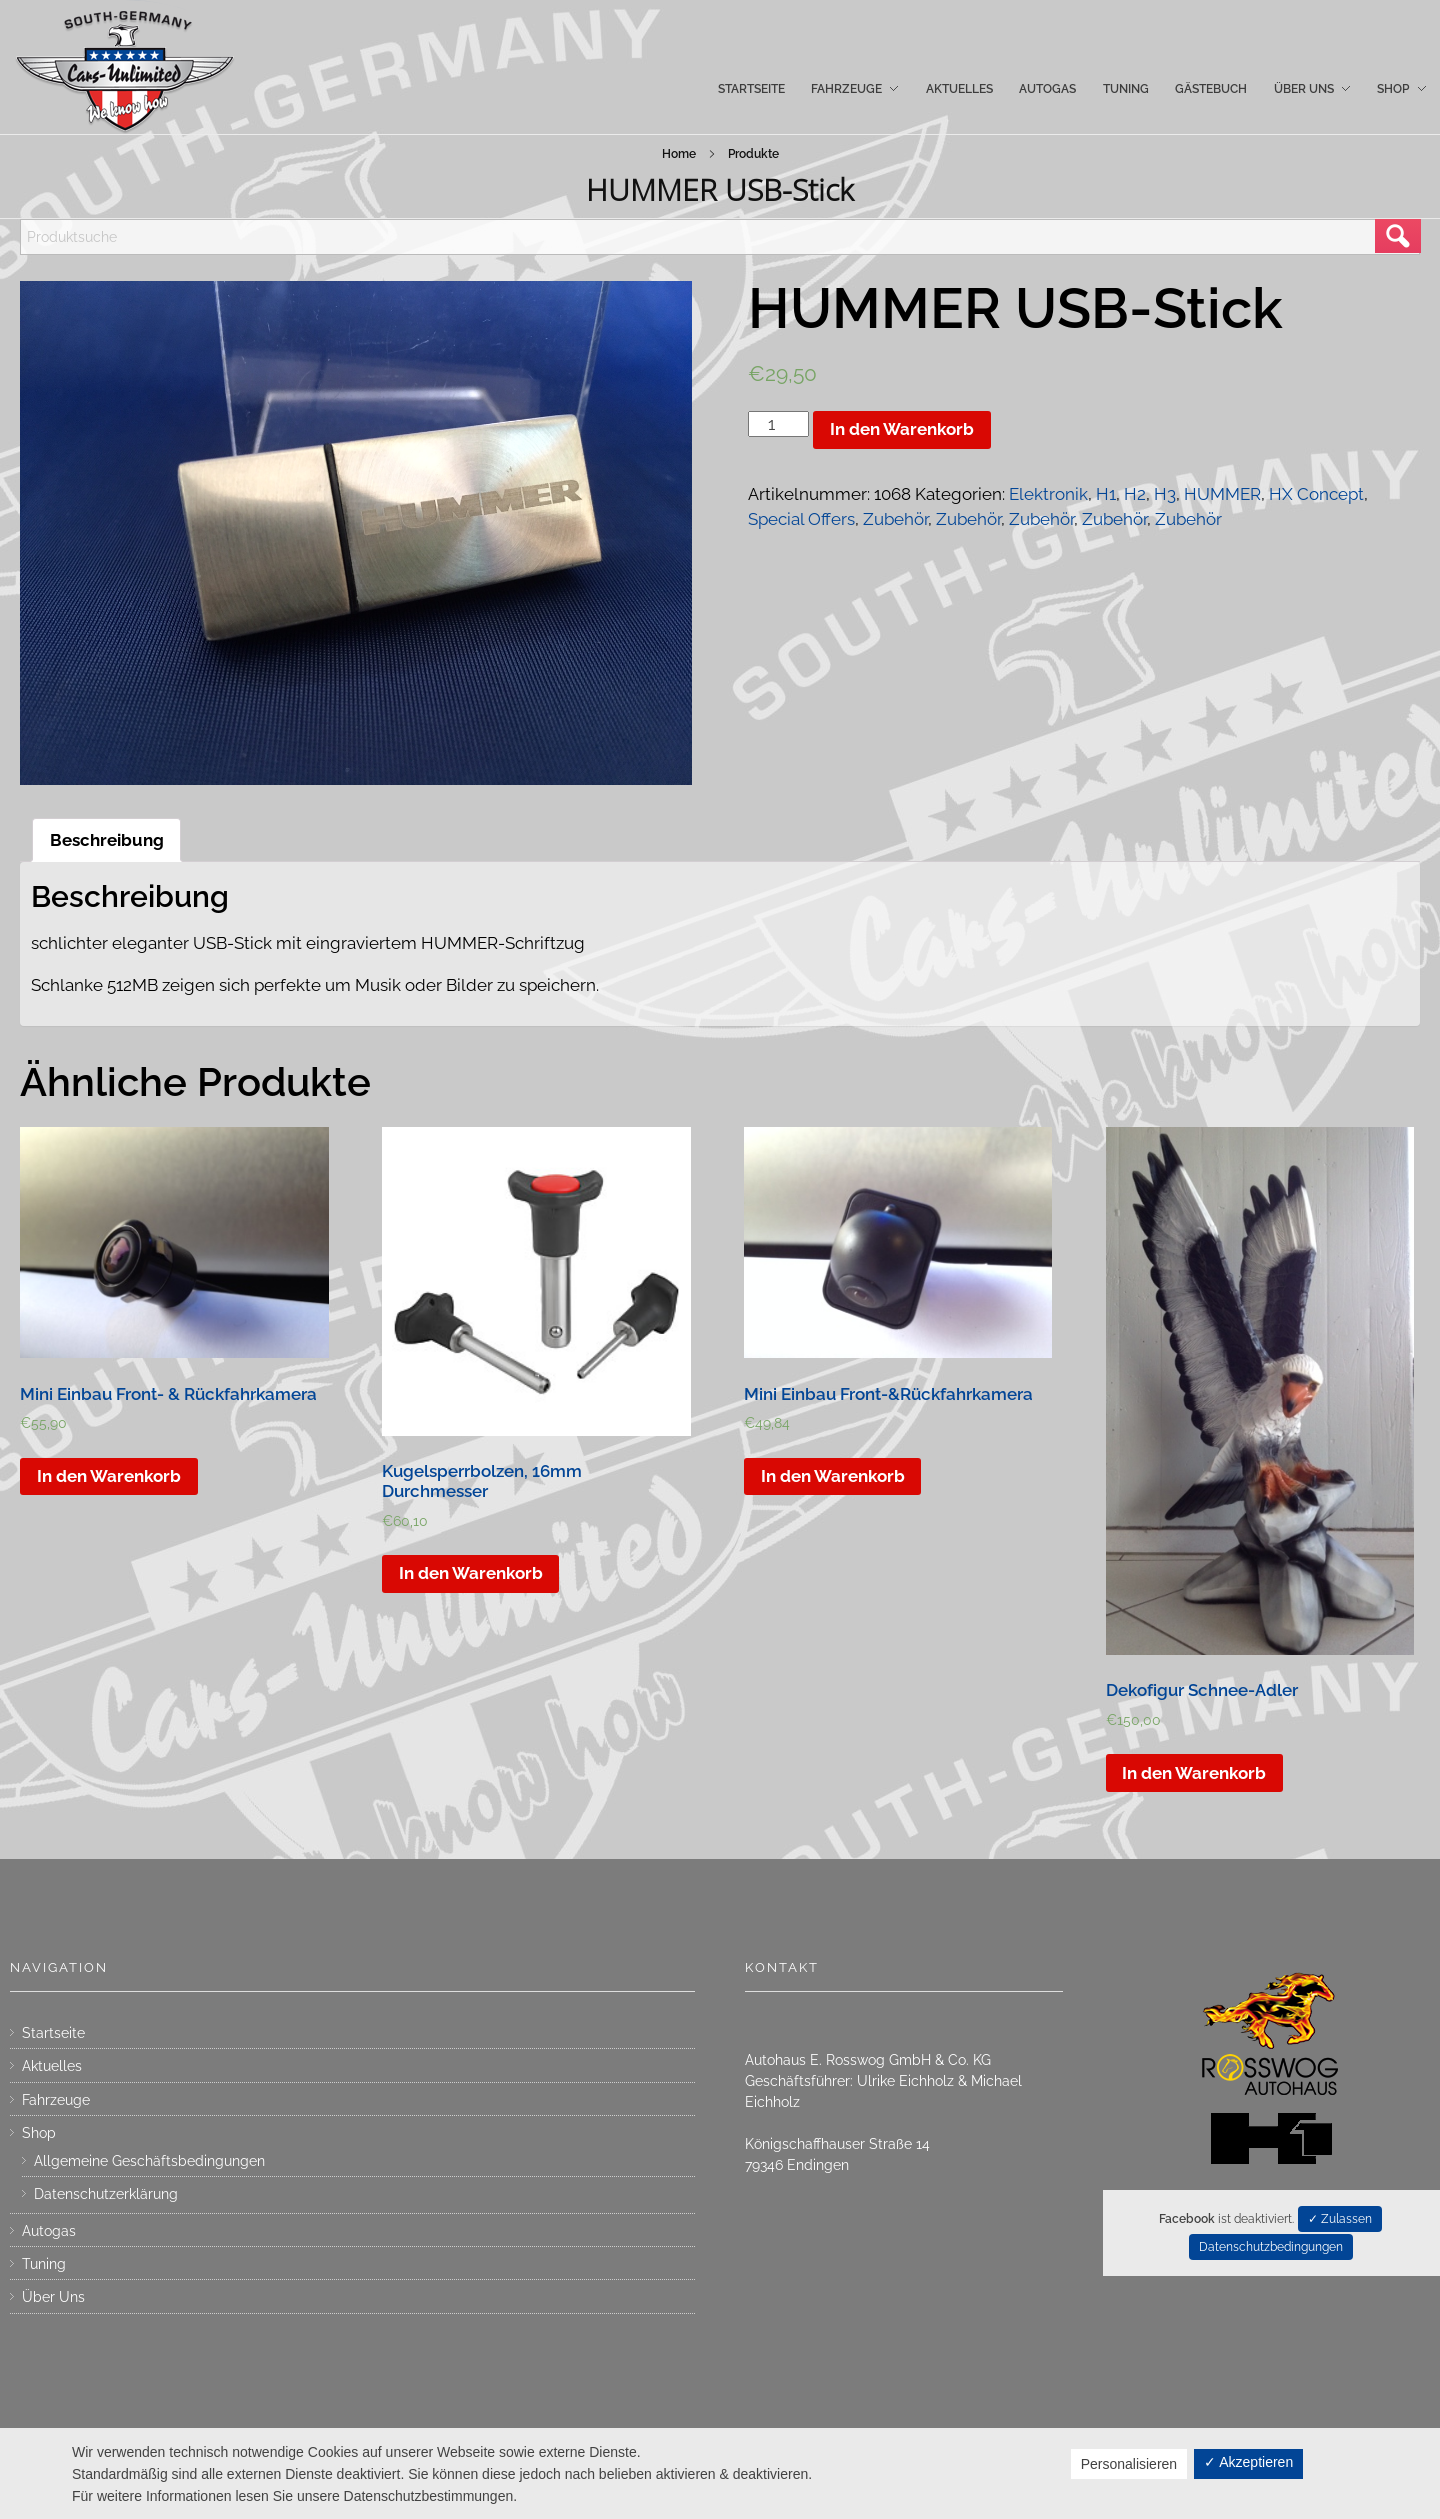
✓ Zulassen (1340, 2219)
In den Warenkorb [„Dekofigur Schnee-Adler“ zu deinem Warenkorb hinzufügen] (1194, 1773)
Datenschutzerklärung (106, 2194)
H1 (1106, 494)
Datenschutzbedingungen (1271, 2247)
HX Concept (1316, 494)
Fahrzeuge (56, 2100)
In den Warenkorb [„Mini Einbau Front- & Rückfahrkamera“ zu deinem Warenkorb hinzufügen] (109, 1476)
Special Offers (801, 519)
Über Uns (53, 2297)
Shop (39, 2133)
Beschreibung (107, 840)
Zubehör (895, 519)
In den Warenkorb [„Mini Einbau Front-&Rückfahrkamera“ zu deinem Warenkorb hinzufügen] (833, 1476)
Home (679, 154)
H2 (1135, 494)
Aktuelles (52, 2066)
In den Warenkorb (902, 429)
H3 (1165, 494)
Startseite (53, 2033)
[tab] (107, 840)
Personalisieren (1129, 2464)
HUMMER (1222, 494)
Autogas (49, 2231)
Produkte (753, 154)
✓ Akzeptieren (1248, 2462)
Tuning (44, 2264)
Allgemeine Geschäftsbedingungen (149, 2161)
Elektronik (1048, 494)
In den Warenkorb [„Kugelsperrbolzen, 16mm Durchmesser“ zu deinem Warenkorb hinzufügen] (471, 1573)
